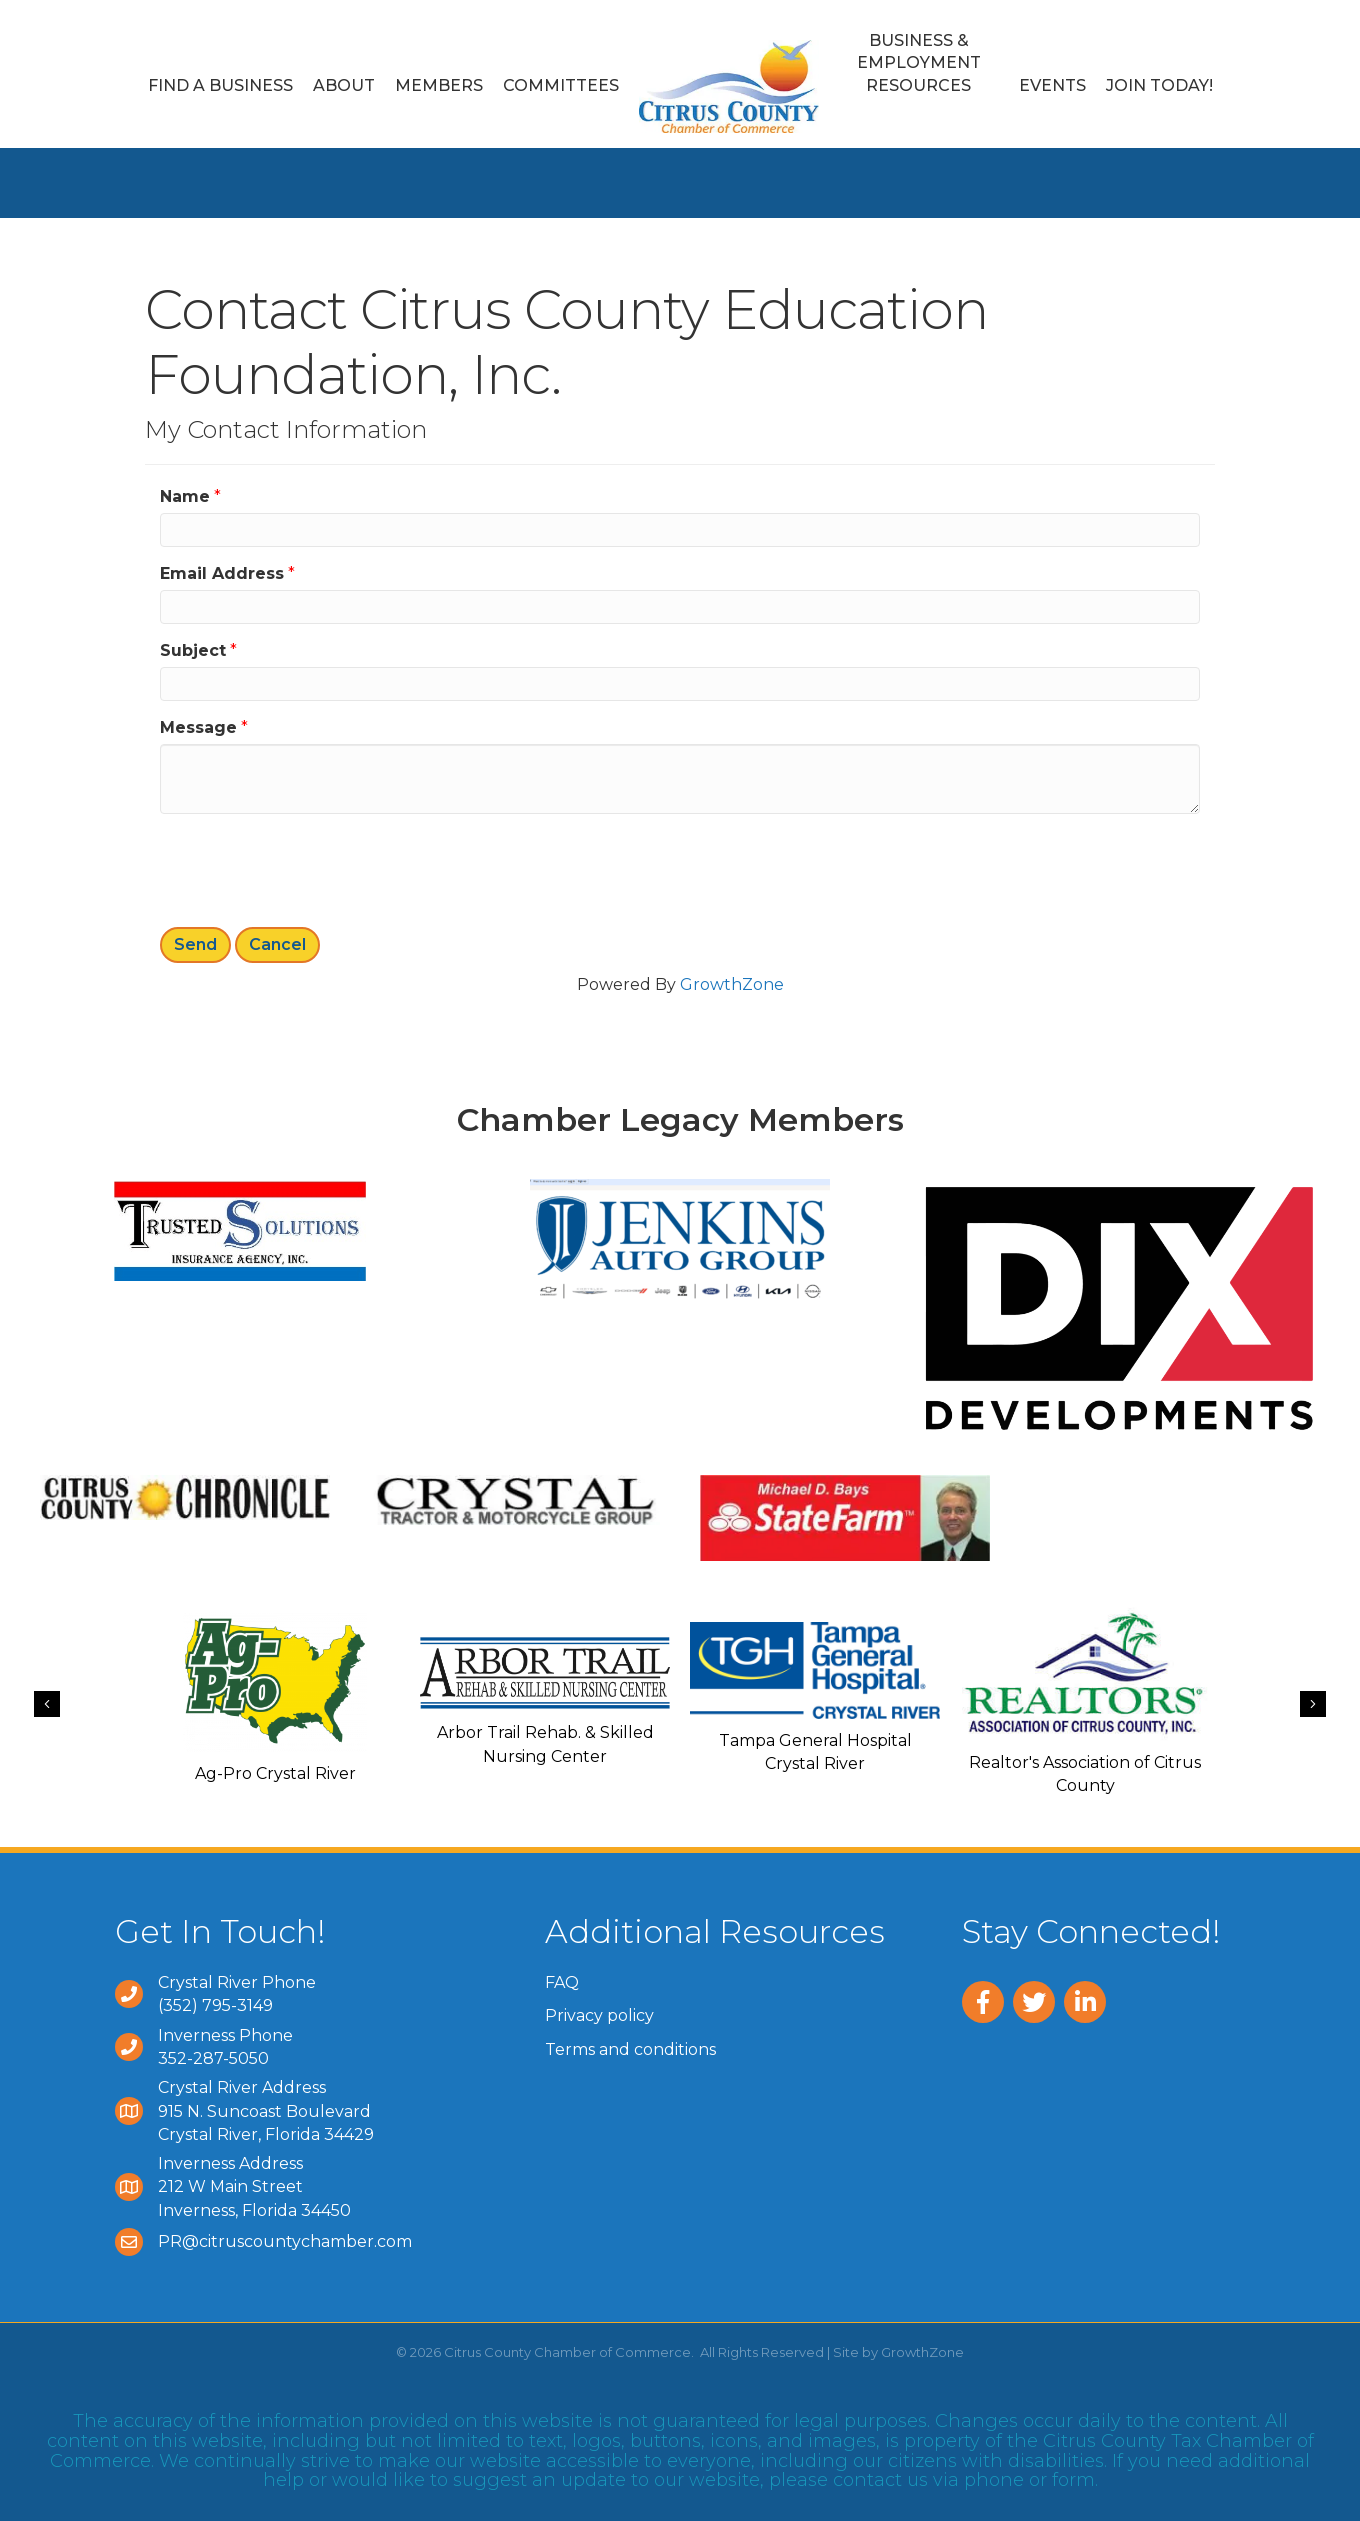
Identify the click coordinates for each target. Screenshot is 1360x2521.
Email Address (222, 573)
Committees (561, 85)
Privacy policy (599, 2015)
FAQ (562, 1982)
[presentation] (312, 868)
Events (1052, 85)
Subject (193, 650)
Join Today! (1159, 85)
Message (198, 727)
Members (439, 85)
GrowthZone (732, 984)
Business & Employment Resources (919, 63)
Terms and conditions (630, 2049)
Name (185, 496)
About (344, 85)
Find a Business (220, 85)
